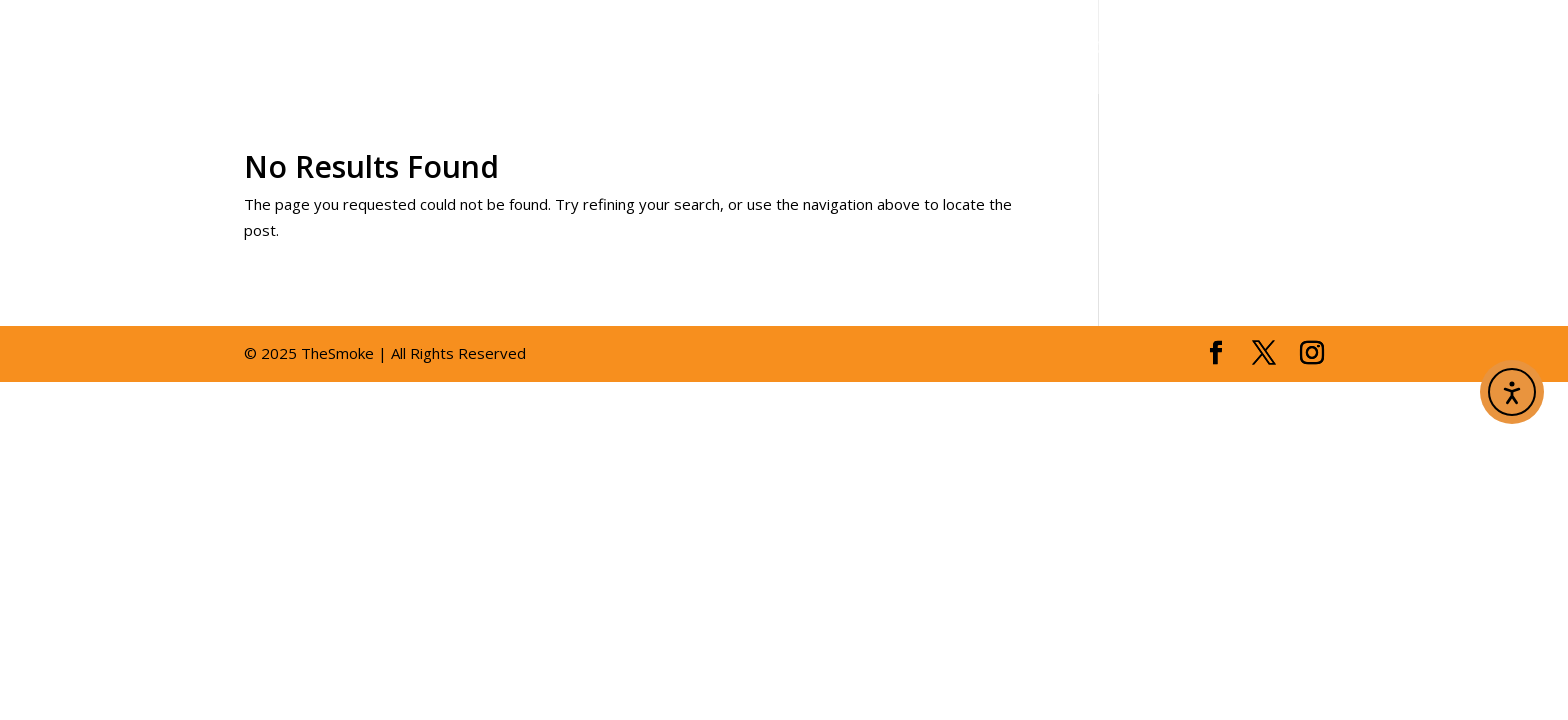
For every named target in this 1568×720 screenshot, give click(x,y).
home (624, 48)
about (720, 48)
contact (1300, 48)
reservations (1139, 48)
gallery (979, 48)
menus (843, 48)
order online (1457, 48)
